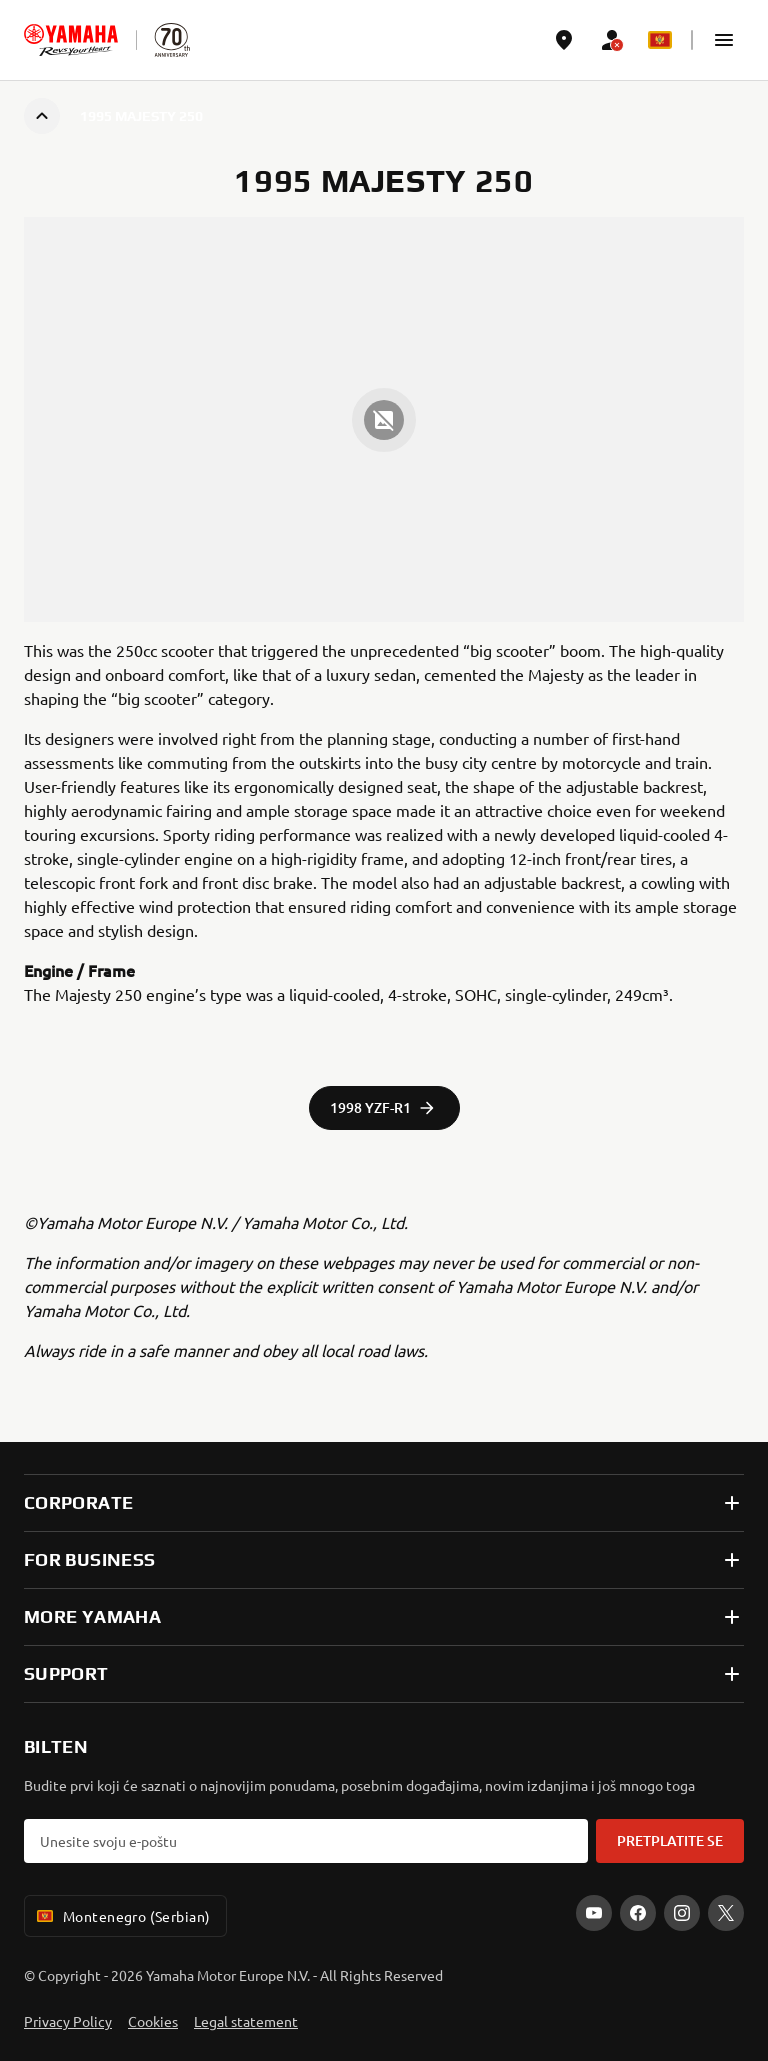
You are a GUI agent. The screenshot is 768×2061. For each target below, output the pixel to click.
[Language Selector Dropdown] (660, 40)
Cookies (153, 2021)
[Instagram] (682, 1913)
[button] (724, 40)
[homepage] (71, 40)
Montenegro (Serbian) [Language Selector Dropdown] (121, 1916)
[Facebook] (638, 1913)
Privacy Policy (68, 2021)
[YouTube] (594, 1913)
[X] (726, 1913)
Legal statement (246, 2021)
